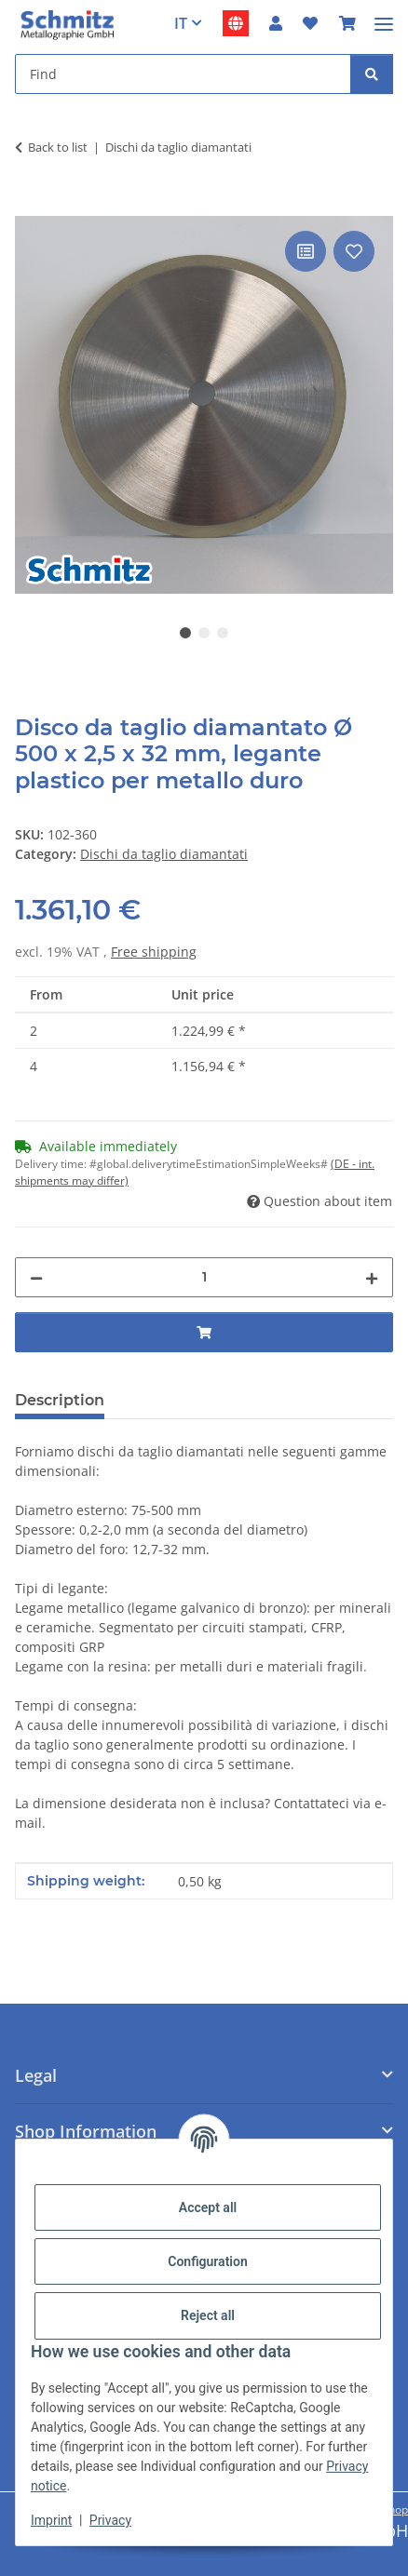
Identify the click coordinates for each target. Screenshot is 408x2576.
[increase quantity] (371, 1277)
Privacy (110, 2520)
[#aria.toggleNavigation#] (383, 16)
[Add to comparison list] (305, 251)
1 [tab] (185, 632)
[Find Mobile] (183, 74)
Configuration (207, 2261)
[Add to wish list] (353, 251)
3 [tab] (222, 632)
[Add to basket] (30, 205)
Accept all (208, 2207)
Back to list (58, 147)
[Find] (371, 74)
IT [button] (180, 23)
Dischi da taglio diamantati (164, 854)
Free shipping (154, 951)
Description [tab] (59, 1400)
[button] (275, 23)
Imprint (51, 2520)
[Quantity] (204, 1277)
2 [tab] (204, 632)
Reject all (208, 2315)
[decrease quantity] (36, 1277)
